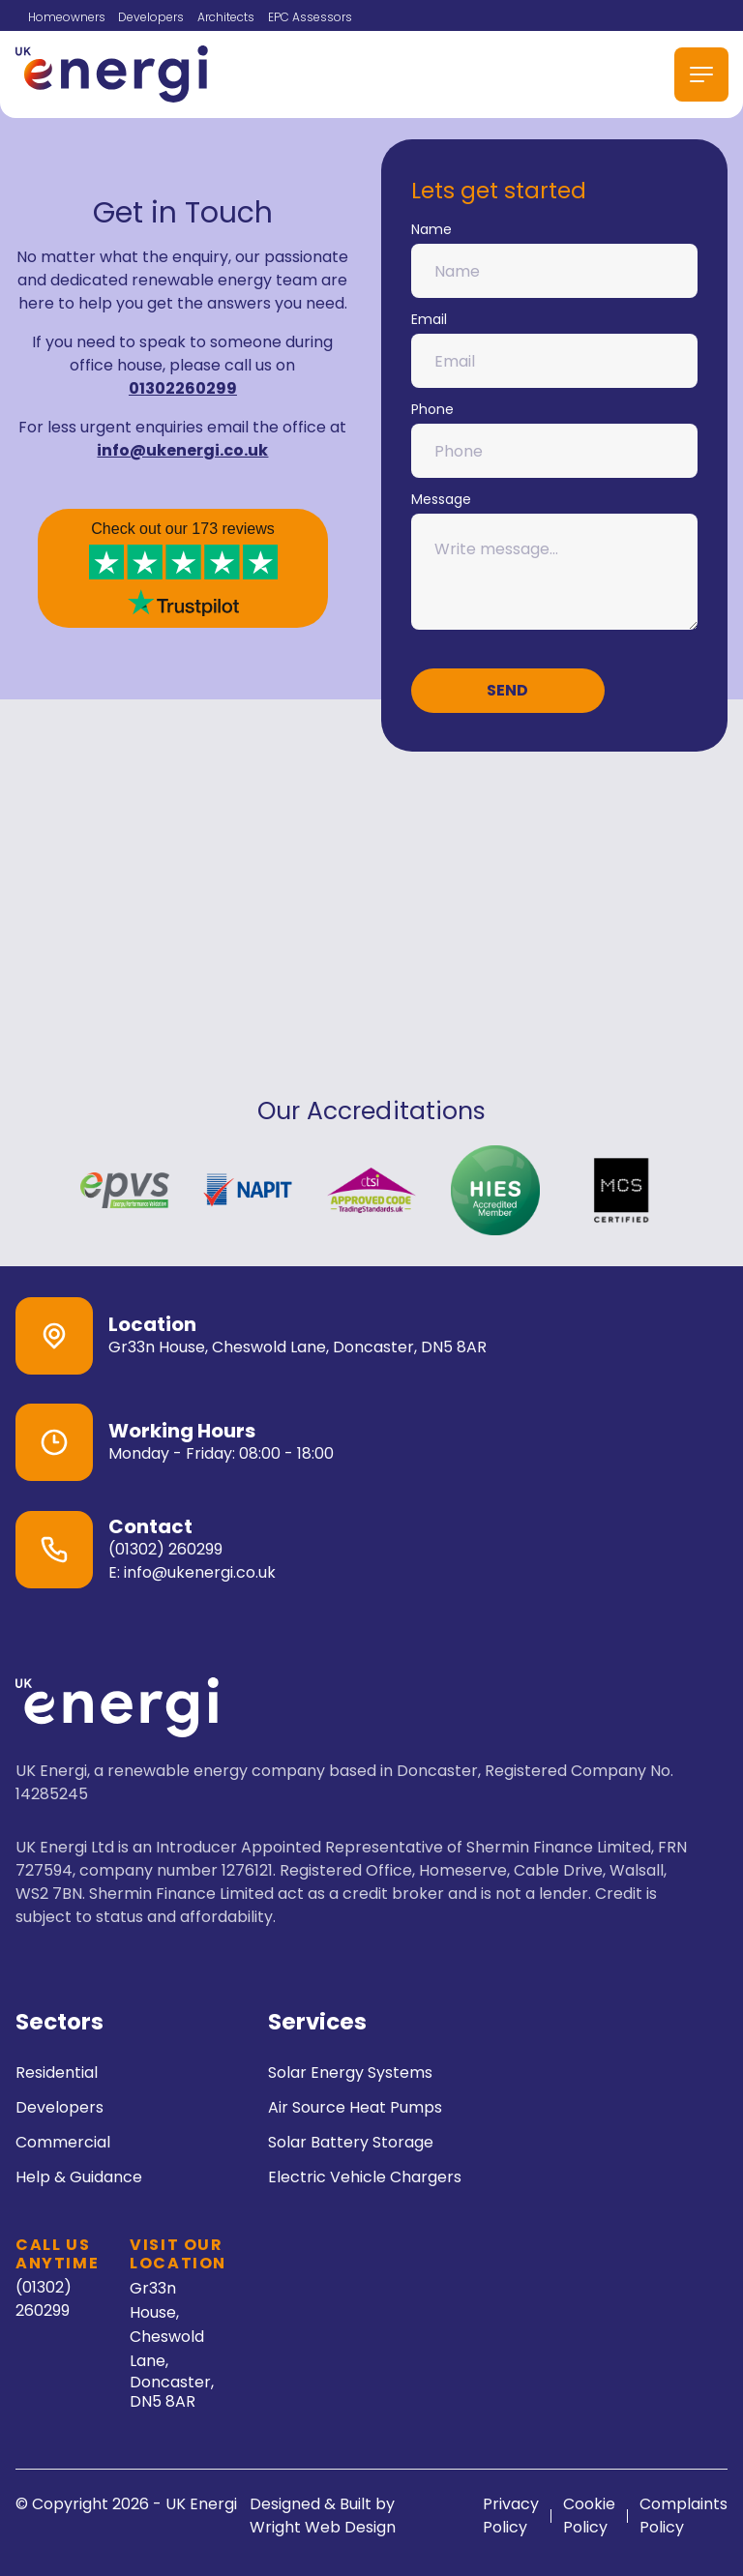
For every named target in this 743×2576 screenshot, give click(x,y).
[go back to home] (117, 1710)
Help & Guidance (78, 2177)
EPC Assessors (310, 17)
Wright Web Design (323, 2527)
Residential (56, 2072)
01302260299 (183, 388)
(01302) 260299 (165, 1549)
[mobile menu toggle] (701, 74)
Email (554, 349)
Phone (554, 439)
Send (507, 690)
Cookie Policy (589, 2515)
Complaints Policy (683, 2515)
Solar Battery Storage (350, 2142)
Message (554, 559)
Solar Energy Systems (350, 2072)
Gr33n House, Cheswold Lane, (178, 2343)
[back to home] (111, 74)
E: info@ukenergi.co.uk (192, 1572)
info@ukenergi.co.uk (182, 450)
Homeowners (66, 17)
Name (554, 259)
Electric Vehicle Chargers (364, 2177)
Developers (151, 17)
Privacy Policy (511, 2515)
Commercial (62, 2142)
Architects (225, 17)
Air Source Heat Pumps (355, 2107)
